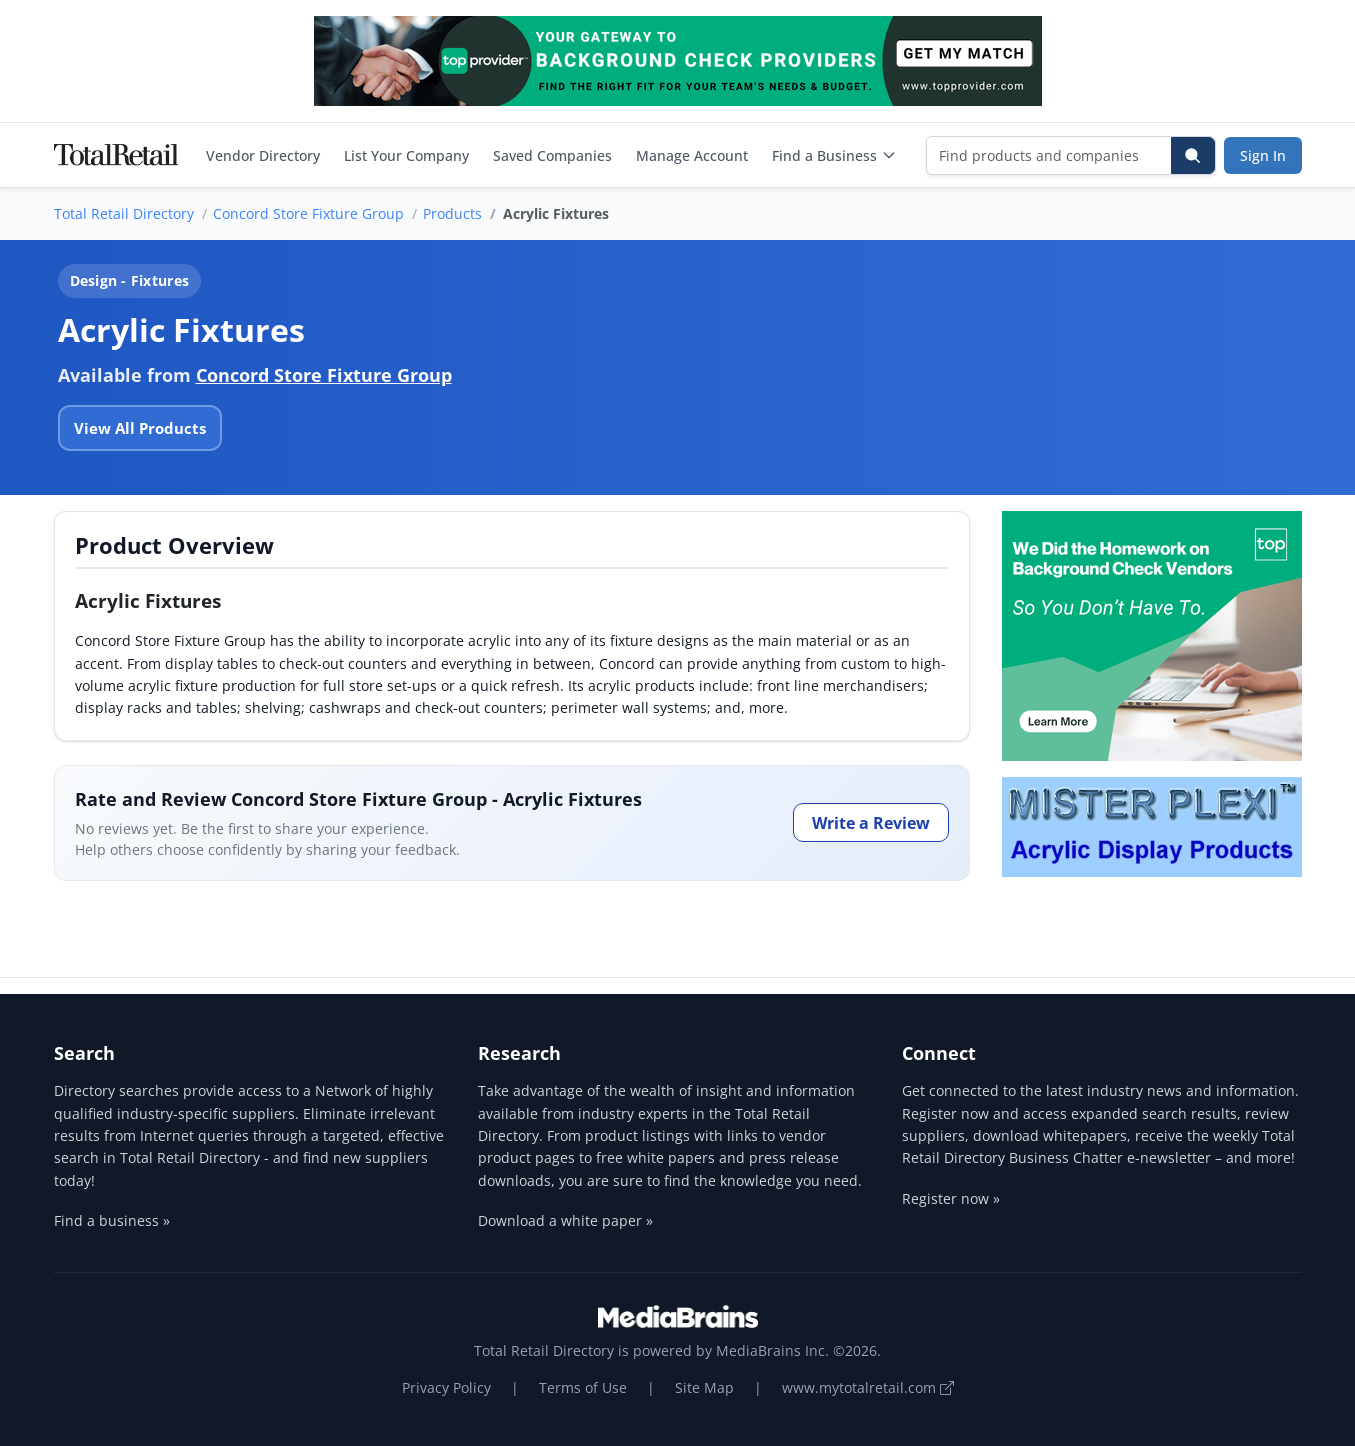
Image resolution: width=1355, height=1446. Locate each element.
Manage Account (692, 155)
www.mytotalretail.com (868, 1387)
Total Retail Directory (124, 213)
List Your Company (406, 155)
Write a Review (871, 823)
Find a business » (112, 1220)
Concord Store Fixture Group (308, 213)
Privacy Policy (446, 1387)
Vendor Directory (263, 155)
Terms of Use (583, 1387)
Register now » (951, 1198)
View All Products (140, 428)
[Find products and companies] (1049, 155)
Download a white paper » (565, 1220)
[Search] (1193, 155)
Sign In (1263, 155)
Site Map (704, 1387)
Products (452, 213)
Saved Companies (552, 155)
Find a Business (834, 155)
